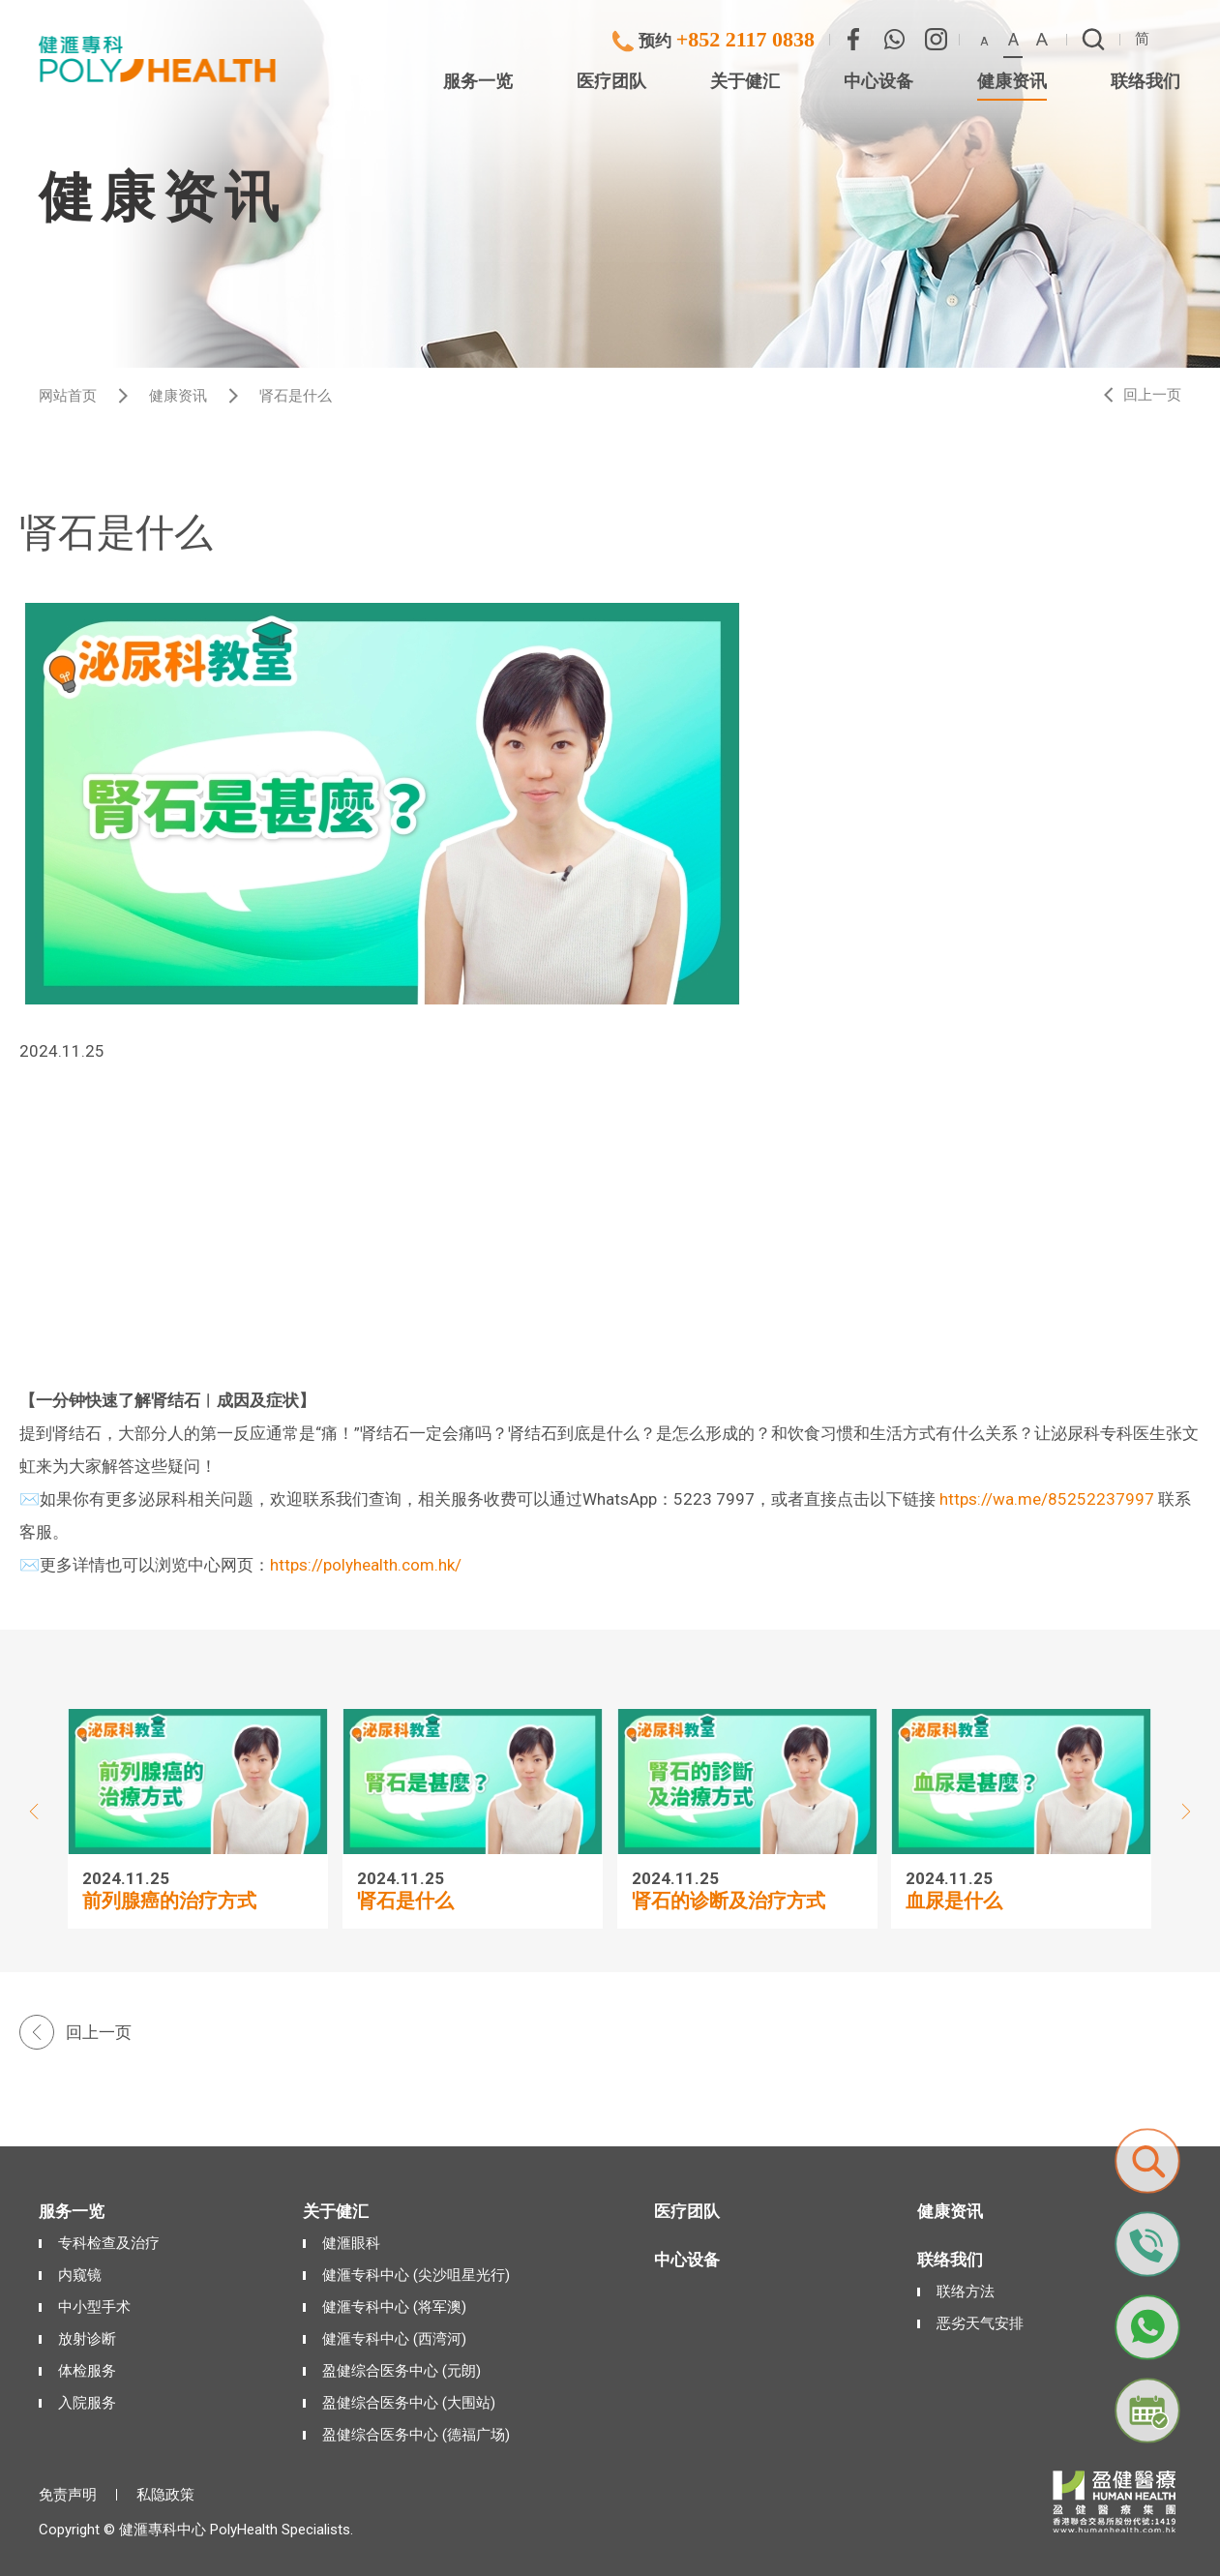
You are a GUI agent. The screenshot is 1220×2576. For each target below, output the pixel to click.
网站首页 (68, 395)
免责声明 (68, 2494)
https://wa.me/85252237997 (1046, 1499)
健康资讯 (178, 395)
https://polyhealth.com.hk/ (365, 1564)
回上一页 (1152, 395)
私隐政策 (165, 2494)
